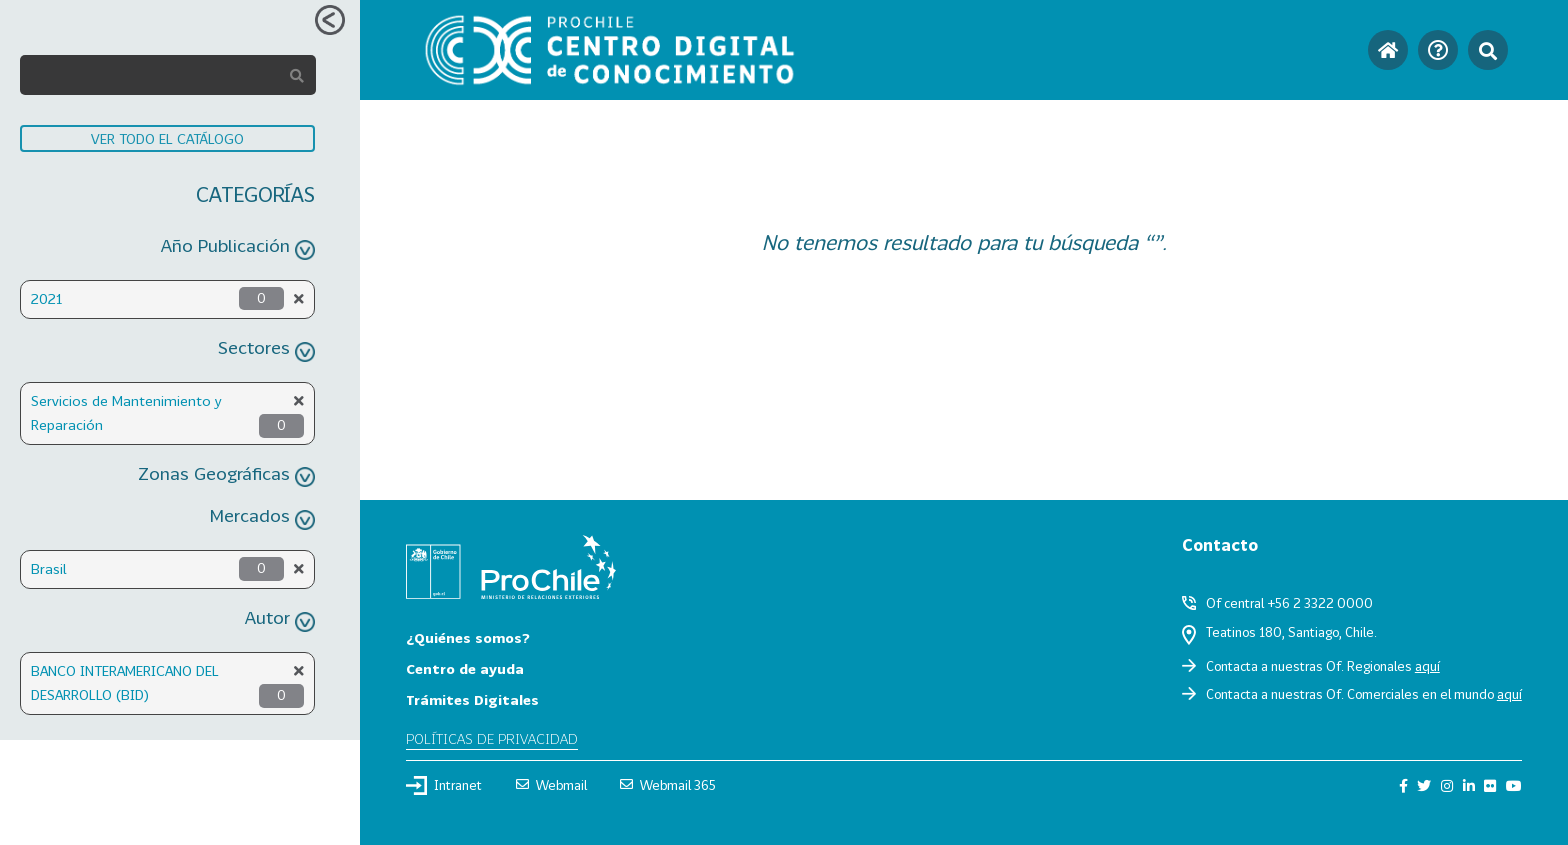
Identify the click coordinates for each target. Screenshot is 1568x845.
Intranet (444, 785)
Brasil (49, 568)
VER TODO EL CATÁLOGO (167, 138)
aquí (1427, 666)
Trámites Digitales (472, 699)
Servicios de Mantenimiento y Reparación (126, 412)
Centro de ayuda (465, 668)
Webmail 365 (668, 785)
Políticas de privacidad (492, 738)
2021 (46, 298)
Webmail (551, 785)
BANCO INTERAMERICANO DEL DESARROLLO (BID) (125, 682)
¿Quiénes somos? (468, 637)
